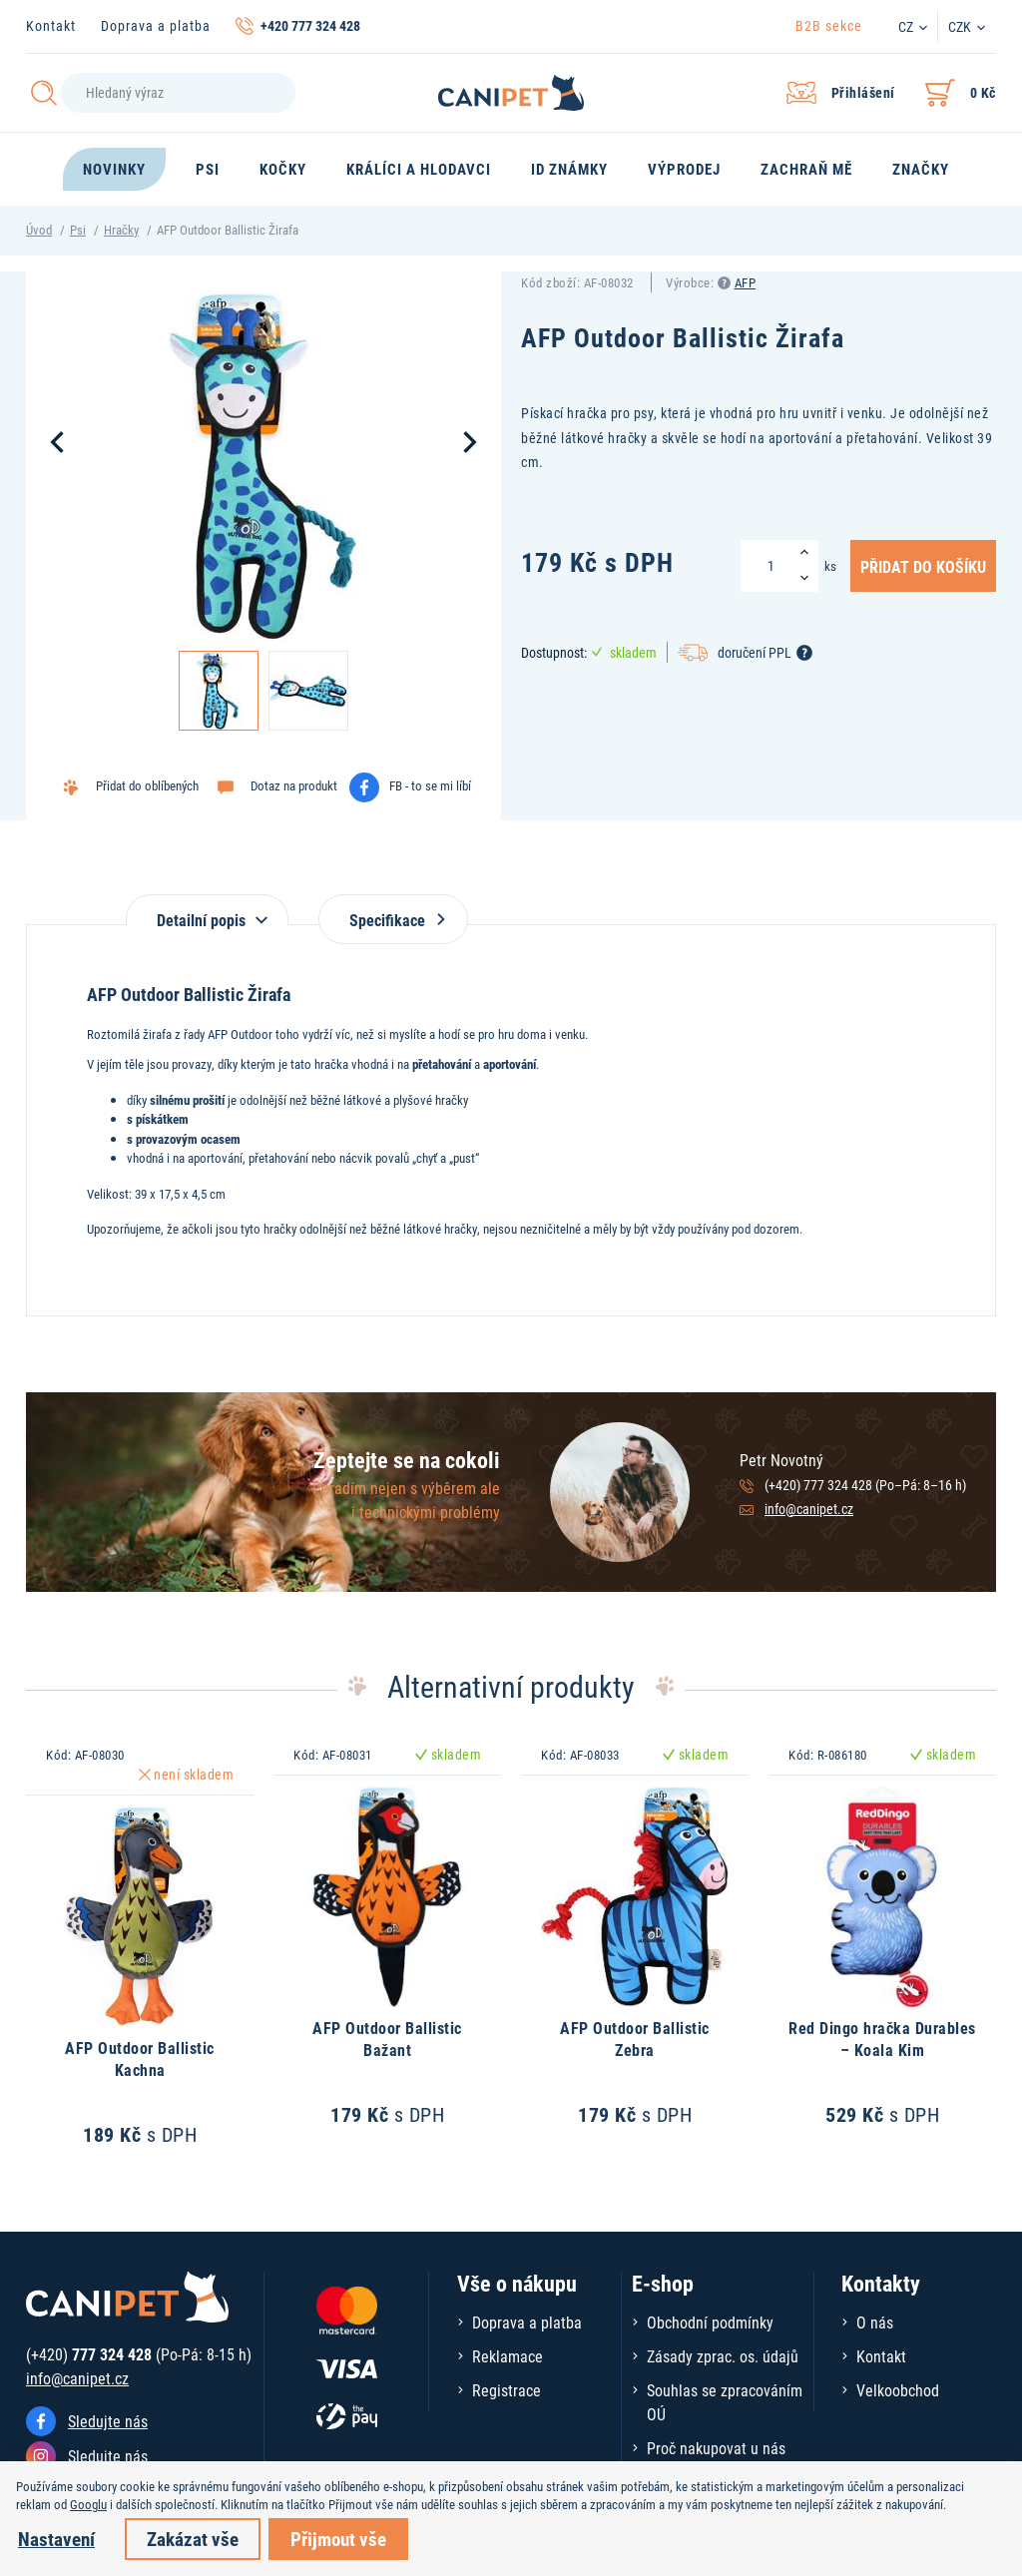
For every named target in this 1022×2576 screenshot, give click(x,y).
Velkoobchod (897, 2389)
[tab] (207, 909)
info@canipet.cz (809, 1508)
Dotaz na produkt (294, 785)
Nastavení (56, 2538)
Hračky (121, 230)
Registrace (506, 2389)
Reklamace (507, 2355)
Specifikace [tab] (393, 919)
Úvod (39, 230)
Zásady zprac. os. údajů (722, 2355)
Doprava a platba (156, 25)
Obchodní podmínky (710, 2322)
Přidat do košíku (923, 566)
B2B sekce (828, 25)
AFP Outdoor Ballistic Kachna (140, 2058)
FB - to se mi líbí (430, 785)
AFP (746, 282)
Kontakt (51, 25)
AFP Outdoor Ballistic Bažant (387, 2038)
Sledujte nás (108, 2420)
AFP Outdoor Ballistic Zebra (635, 2038)
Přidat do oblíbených (147, 785)
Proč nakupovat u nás (716, 2447)
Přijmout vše (338, 2538)
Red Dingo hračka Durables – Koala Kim (882, 2038)
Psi (78, 230)
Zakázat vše (193, 2538)
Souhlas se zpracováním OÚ (724, 2401)
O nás (874, 2322)
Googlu (88, 2504)
